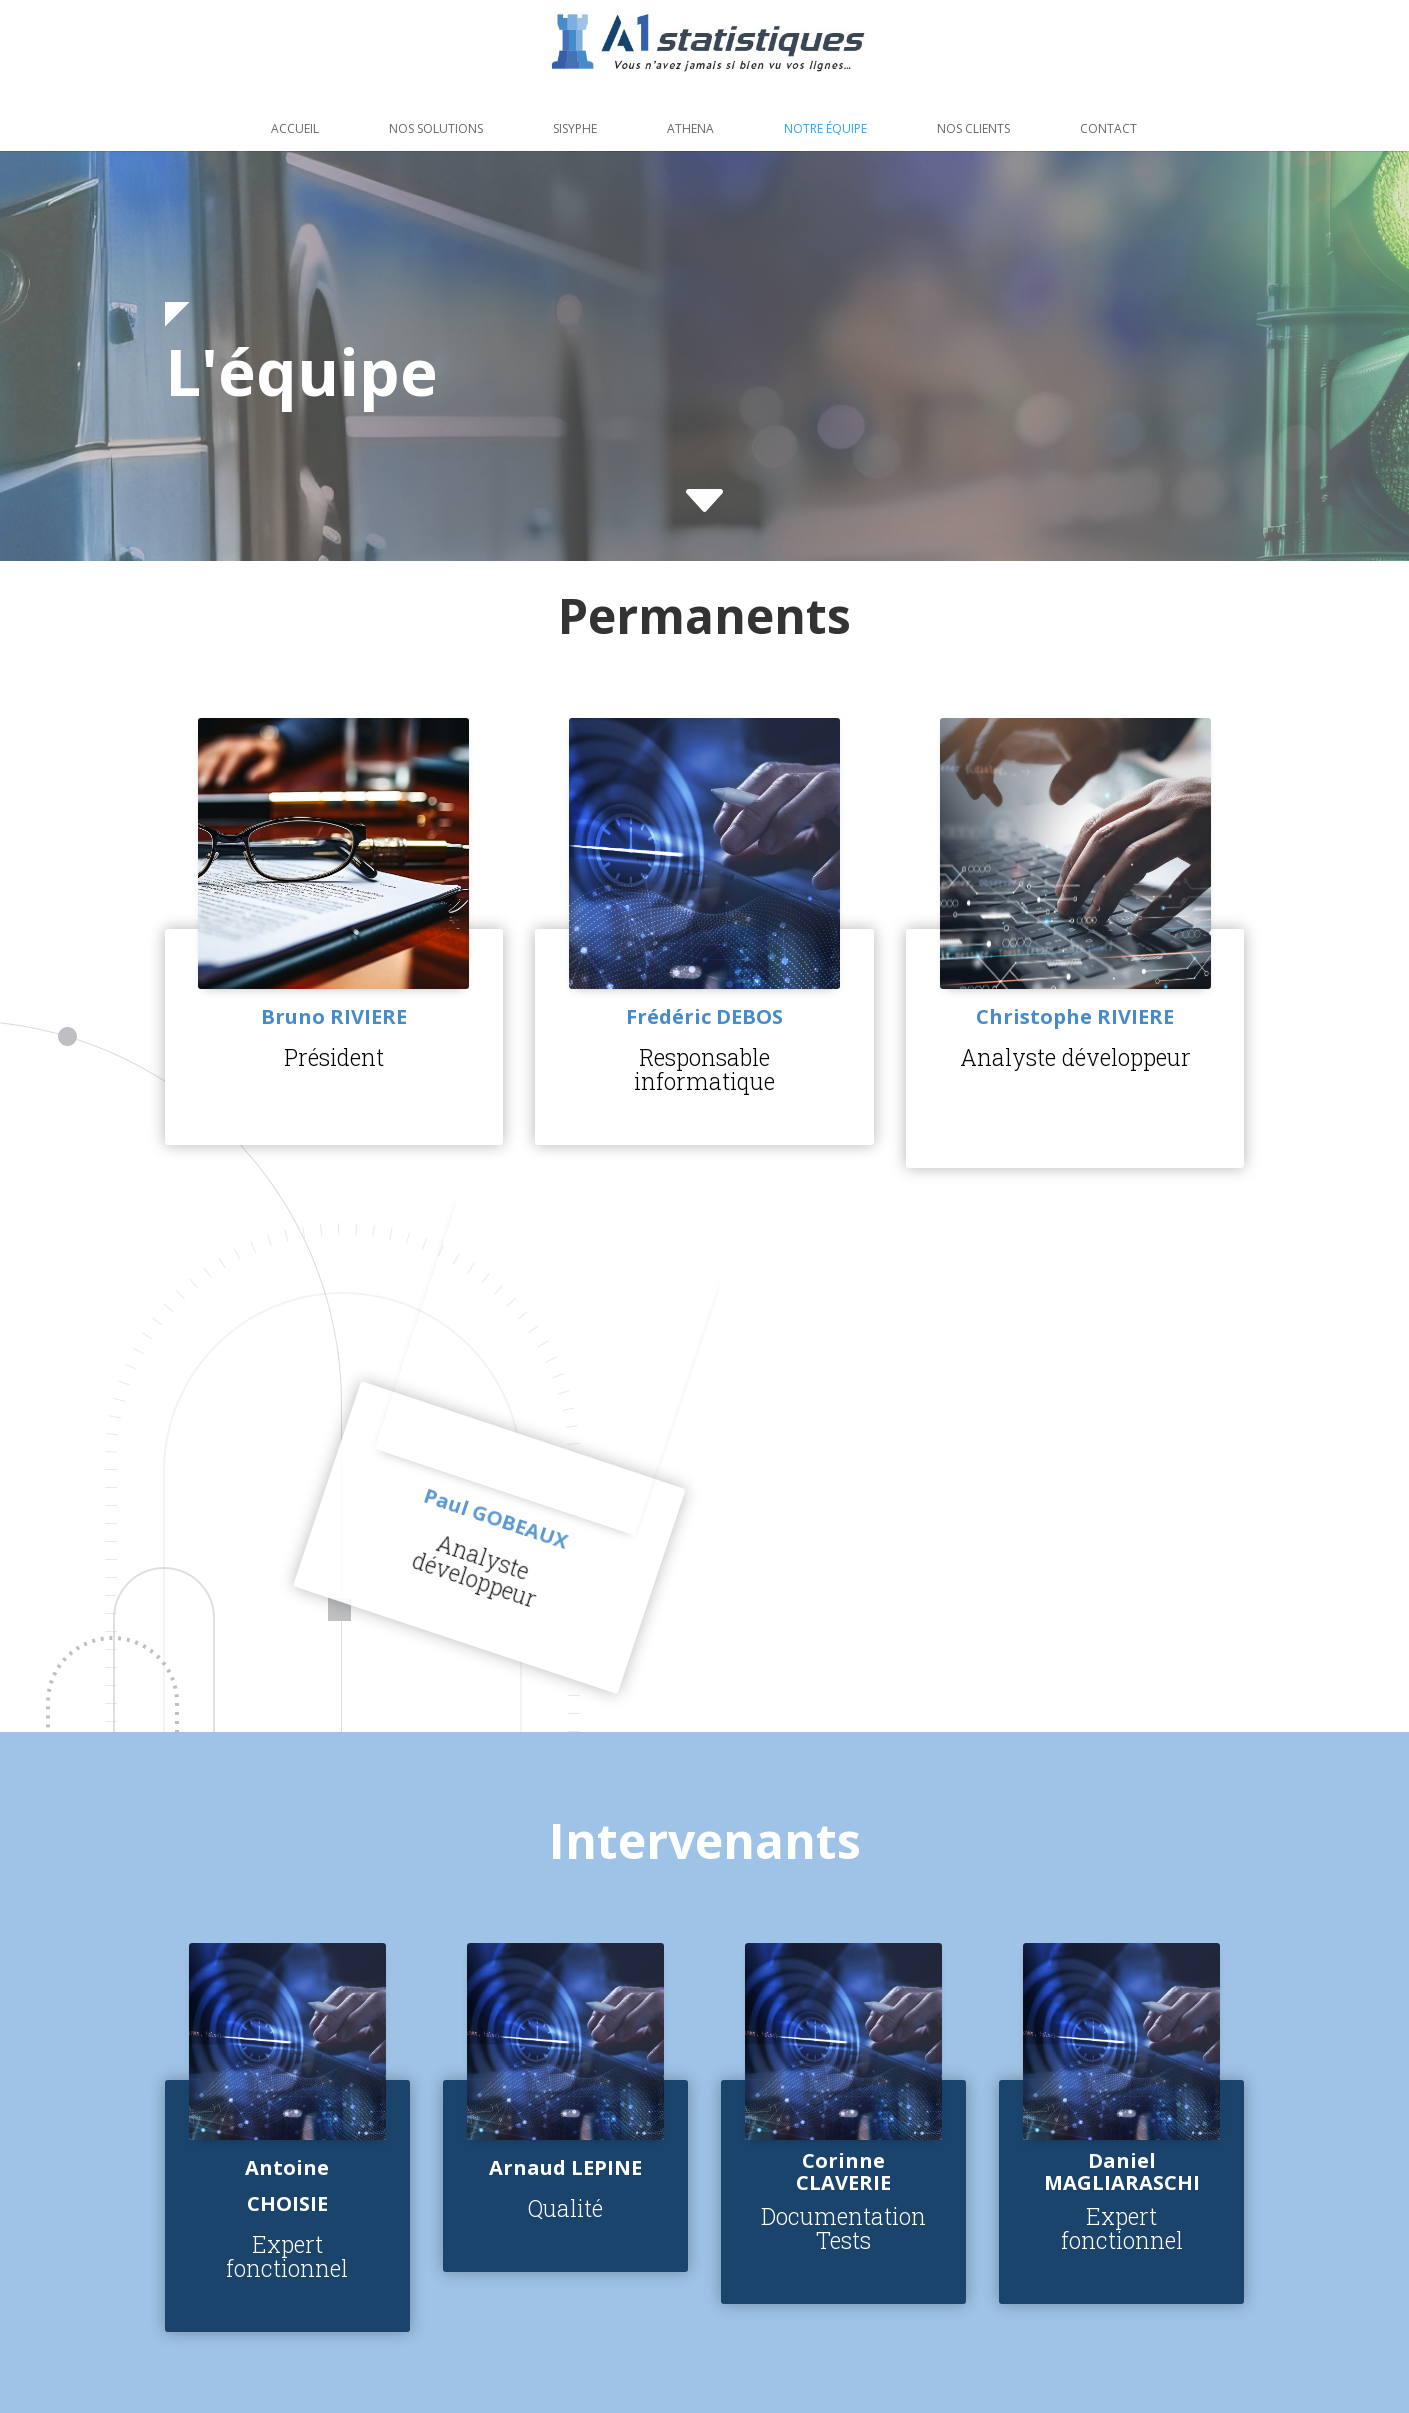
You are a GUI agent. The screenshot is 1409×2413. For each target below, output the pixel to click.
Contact (1108, 128)
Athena (690, 128)
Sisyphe (575, 128)
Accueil (295, 128)
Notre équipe (825, 128)
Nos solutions (436, 128)
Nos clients (973, 128)
